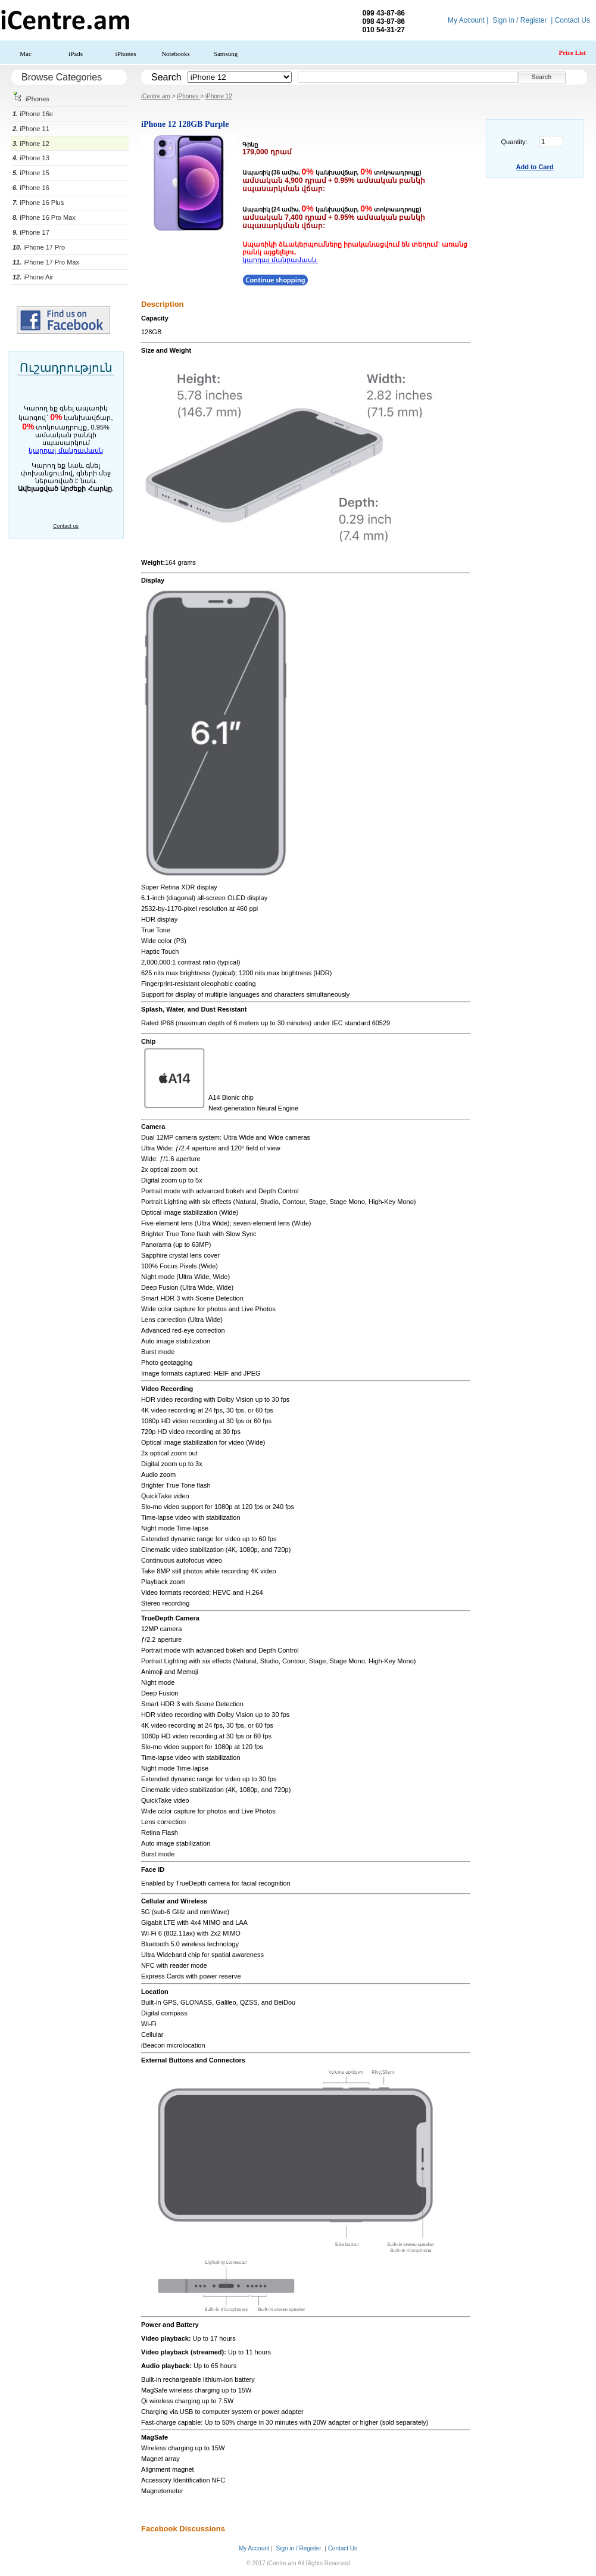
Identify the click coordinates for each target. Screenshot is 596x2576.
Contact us (66, 526)
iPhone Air (33, 277)
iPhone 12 (31, 143)
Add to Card (535, 166)
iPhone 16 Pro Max (44, 217)
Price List (572, 52)
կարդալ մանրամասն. (280, 259)
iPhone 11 (31, 128)
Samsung (226, 53)
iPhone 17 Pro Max (46, 262)
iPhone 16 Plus (38, 202)
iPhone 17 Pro (39, 247)
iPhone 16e (33, 113)
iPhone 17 (31, 232)
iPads (75, 53)
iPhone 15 (31, 172)
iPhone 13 (31, 157)
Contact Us (572, 20)
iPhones (126, 53)
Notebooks (175, 53)
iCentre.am (155, 96)
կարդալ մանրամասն (65, 450)
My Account (466, 20)
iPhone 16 (31, 187)
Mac (26, 53)
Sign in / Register (519, 20)
